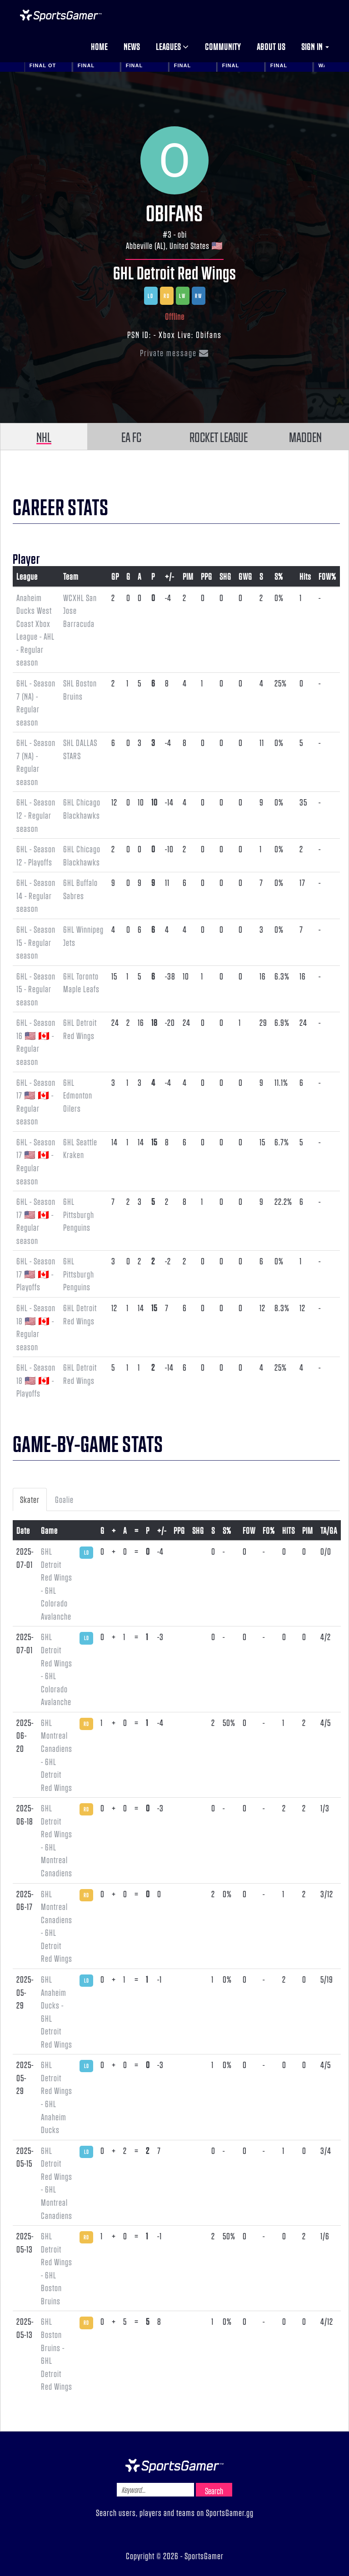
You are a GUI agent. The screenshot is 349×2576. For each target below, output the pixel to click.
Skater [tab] (30, 1499)
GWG (245, 576)
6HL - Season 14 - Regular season (35, 895)
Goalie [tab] (64, 1499)
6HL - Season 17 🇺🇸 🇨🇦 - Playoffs (35, 1273)
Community (223, 46)
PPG (206, 576)
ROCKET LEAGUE (218, 436)
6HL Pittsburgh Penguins (78, 1214)
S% (278, 576)
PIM (188, 576)
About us (271, 46)
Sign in (315, 46)
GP (115, 576)
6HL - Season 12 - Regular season (35, 814)
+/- (169, 576)
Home (99, 46)
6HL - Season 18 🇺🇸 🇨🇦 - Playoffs (35, 1380)
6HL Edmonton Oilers (77, 1095)
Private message (174, 352)
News (132, 46)
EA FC (131, 436)
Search (214, 2490)
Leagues (172, 46)
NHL (43, 436)
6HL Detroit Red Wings (174, 272)
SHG (225, 576)
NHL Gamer (61, 15)
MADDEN (305, 436)
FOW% (327, 576)
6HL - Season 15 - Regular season (35, 942)
